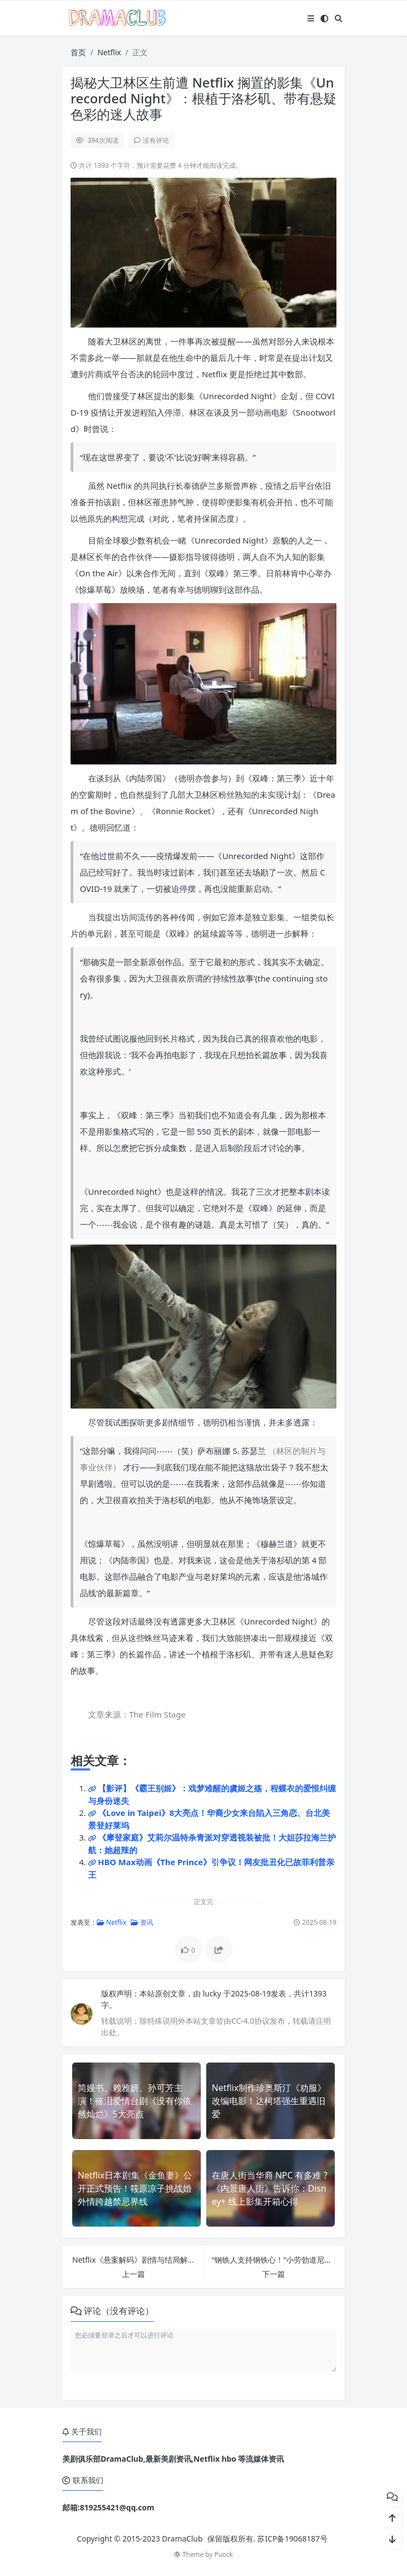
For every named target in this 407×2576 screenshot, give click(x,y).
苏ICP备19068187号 (292, 2538)
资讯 (142, 1922)
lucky (213, 1993)
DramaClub (182, 2538)
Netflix (109, 52)
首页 (78, 52)
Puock (223, 2554)
